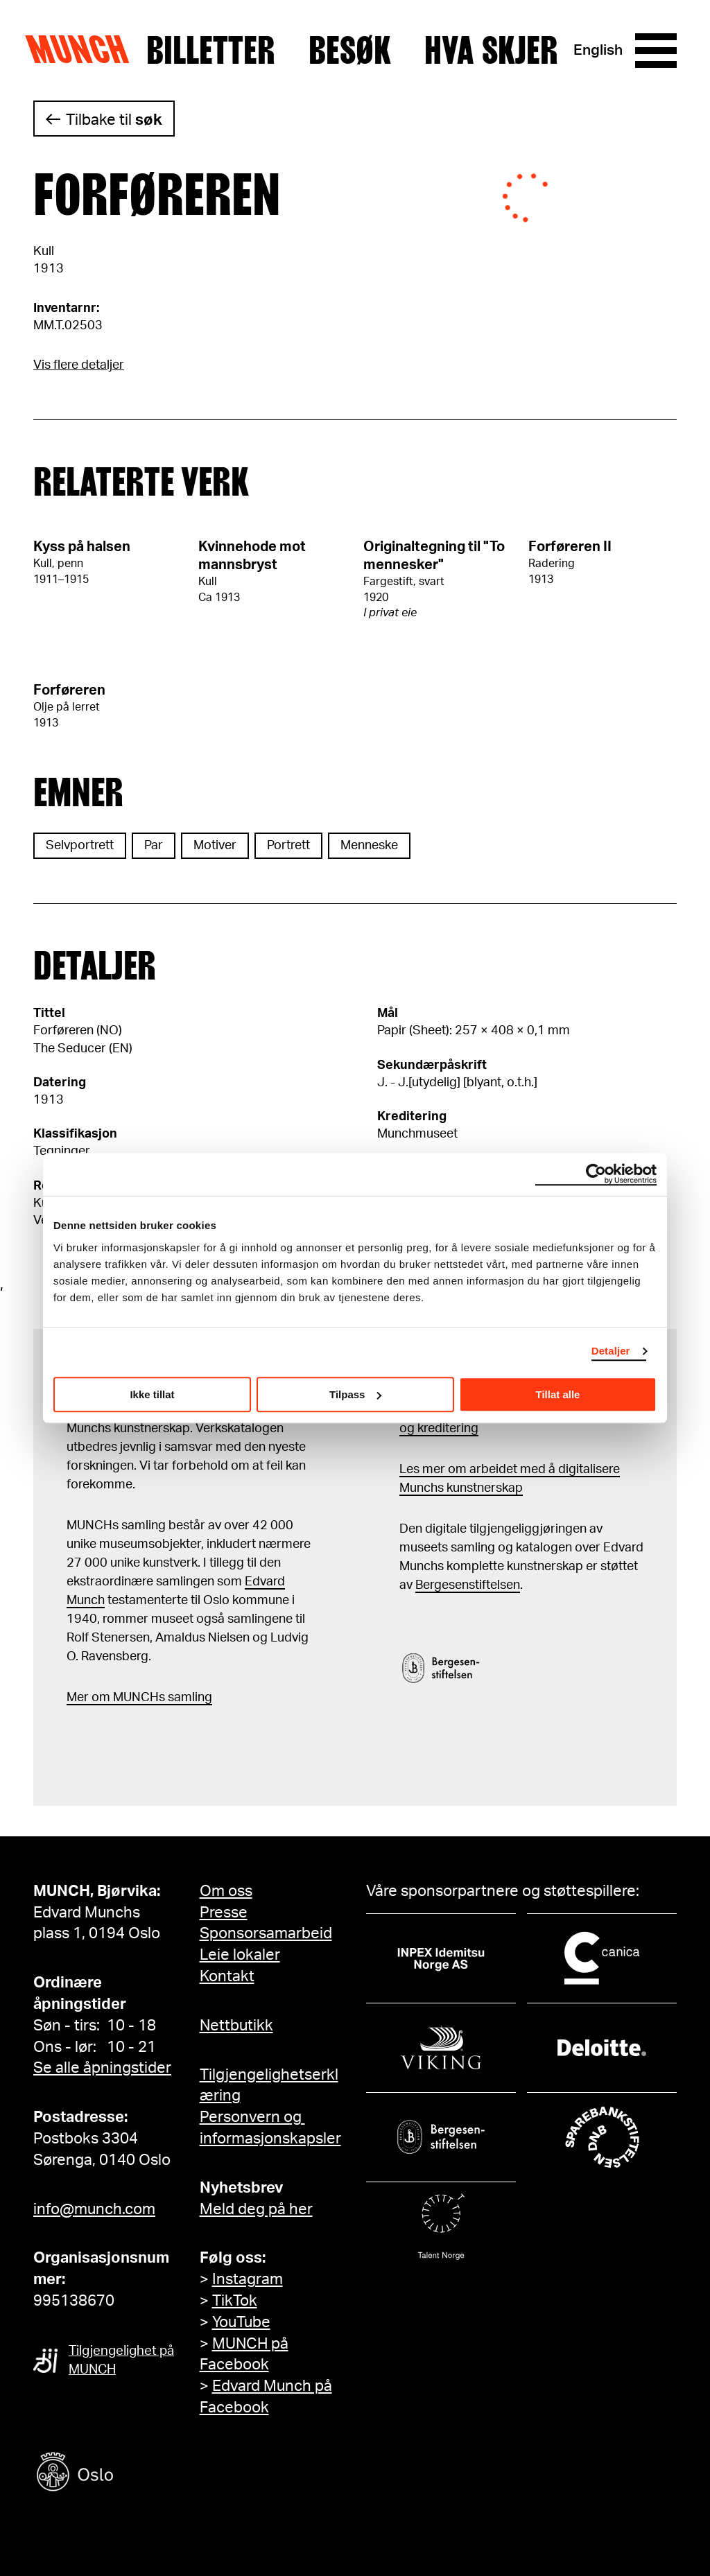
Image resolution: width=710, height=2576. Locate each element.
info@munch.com (94, 2209)
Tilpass (355, 1394)
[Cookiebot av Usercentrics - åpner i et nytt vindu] (596, 1174)
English (598, 50)
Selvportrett (80, 845)
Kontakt (227, 1976)
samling (188, 1697)
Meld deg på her (256, 2209)
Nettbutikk (236, 2025)
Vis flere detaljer (78, 365)
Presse (224, 1912)
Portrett (288, 845)
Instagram (247, 2279)
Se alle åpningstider (102, 2067)
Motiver (214, 845)
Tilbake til (114, 120)
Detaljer (610, 1351)
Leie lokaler (240, 1955)
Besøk (350, 51)
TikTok (234, 2300)
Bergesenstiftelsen (467, 1585)
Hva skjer (491, 51)
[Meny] (656, 50)
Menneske (369, 845)
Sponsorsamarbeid (266, 1933)
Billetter (210, 51)
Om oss (226, 1891)
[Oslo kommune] (137, 2473)
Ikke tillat (152, 1394)
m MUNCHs (132, 1697)
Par (153, 845)
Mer (78, 1697)
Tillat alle (558, 1394)
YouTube (241, 2322)
